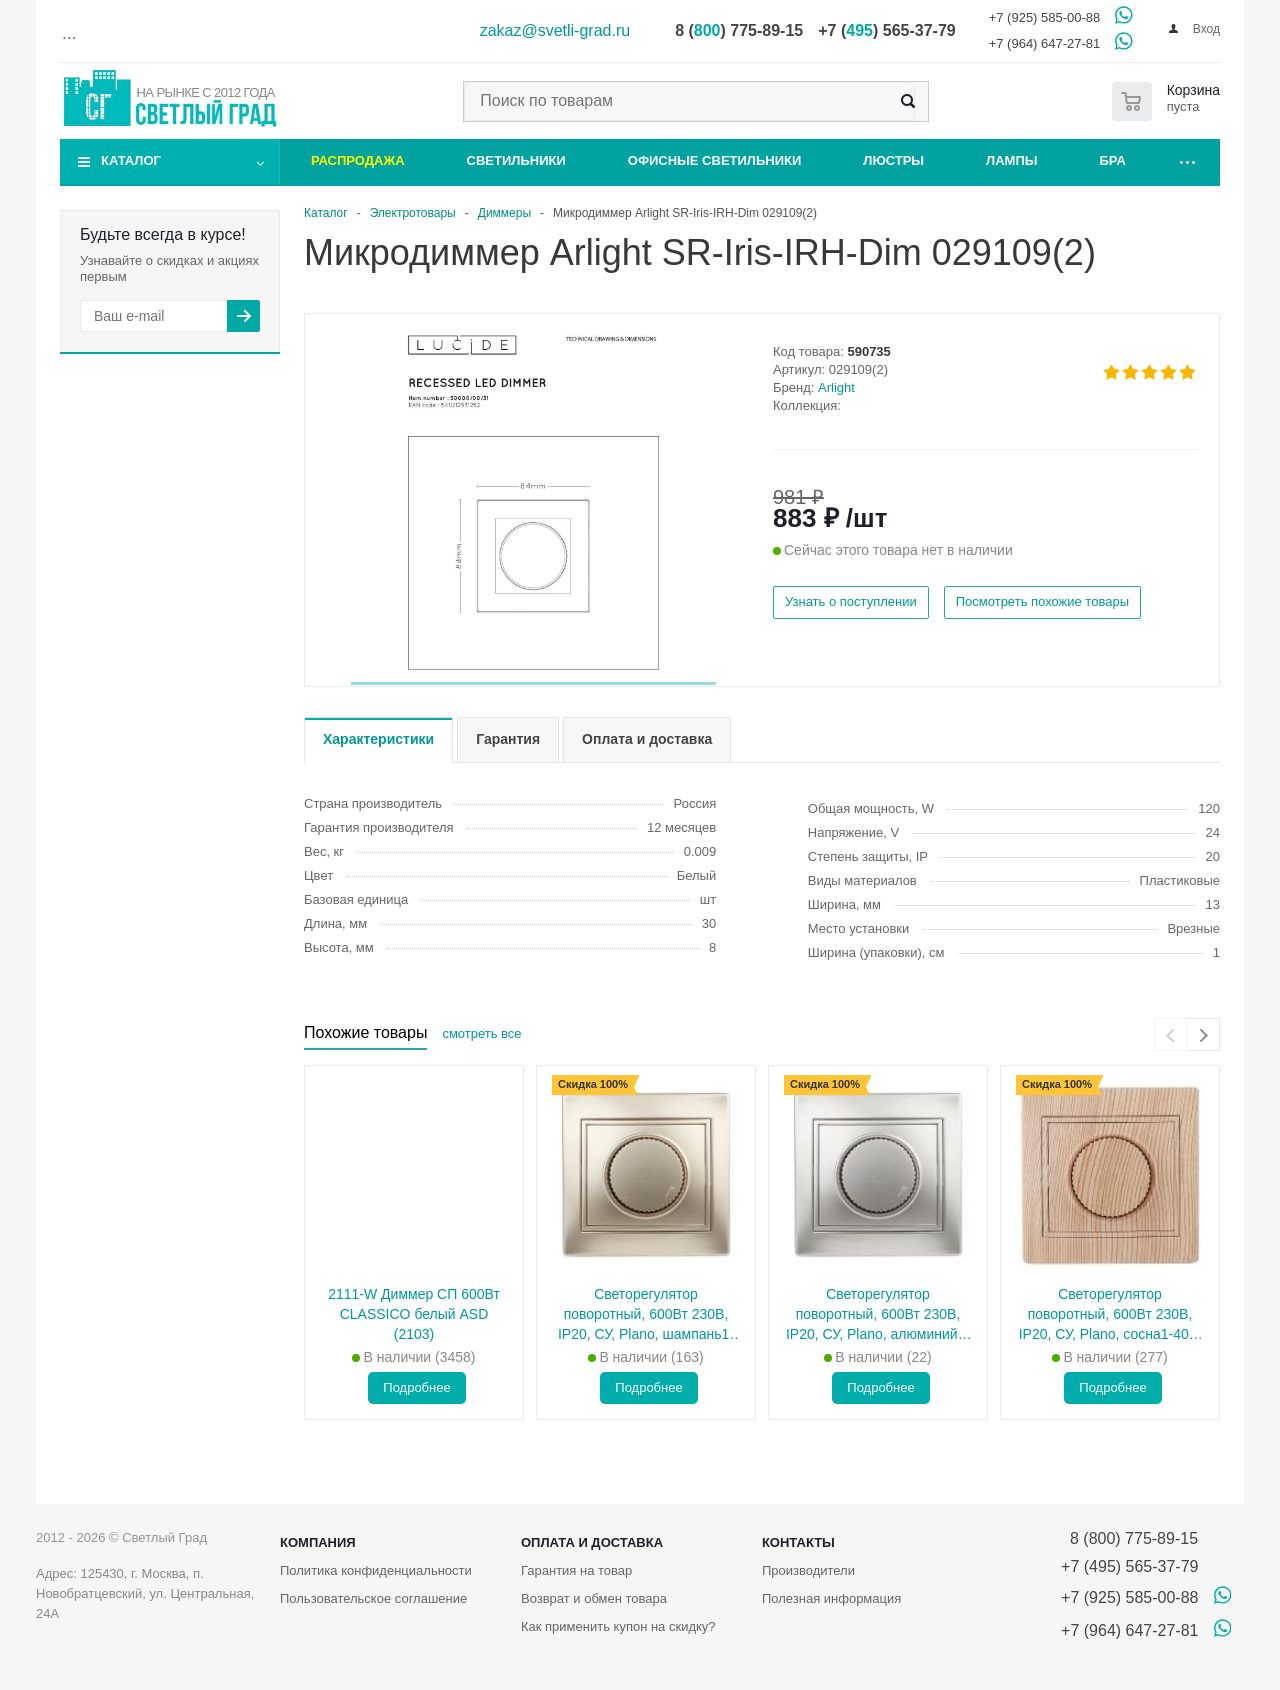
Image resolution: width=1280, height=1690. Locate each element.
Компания (318, 1542)
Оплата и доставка (592, 1542)
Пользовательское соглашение (373, 1598)
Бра (1113, 160)
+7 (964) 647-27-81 (1045, 43)
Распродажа (358, 160)
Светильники (516, 160)
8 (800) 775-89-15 (1129, 1538)
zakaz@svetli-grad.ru (555, 30)
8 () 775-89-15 (739, 30)
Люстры (893, 160)
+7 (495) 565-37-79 (1129, 1566)
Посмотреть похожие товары (1042, 601)
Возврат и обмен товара (594, 1598)
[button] (533, 683)
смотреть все (481, 1033)
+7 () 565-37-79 (886, 30)
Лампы (1011, 160)
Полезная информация (831, 1598)
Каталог (131, 160)
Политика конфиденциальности (376, 1570)
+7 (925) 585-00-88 (1045, 17)
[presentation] (1170, 1034)
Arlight (836, 387)
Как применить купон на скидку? (618, 1626)
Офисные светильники (715, 160)
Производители (808, 1570)
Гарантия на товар (576, 1570)
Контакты (798, 1542)
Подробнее (416, 1387)
